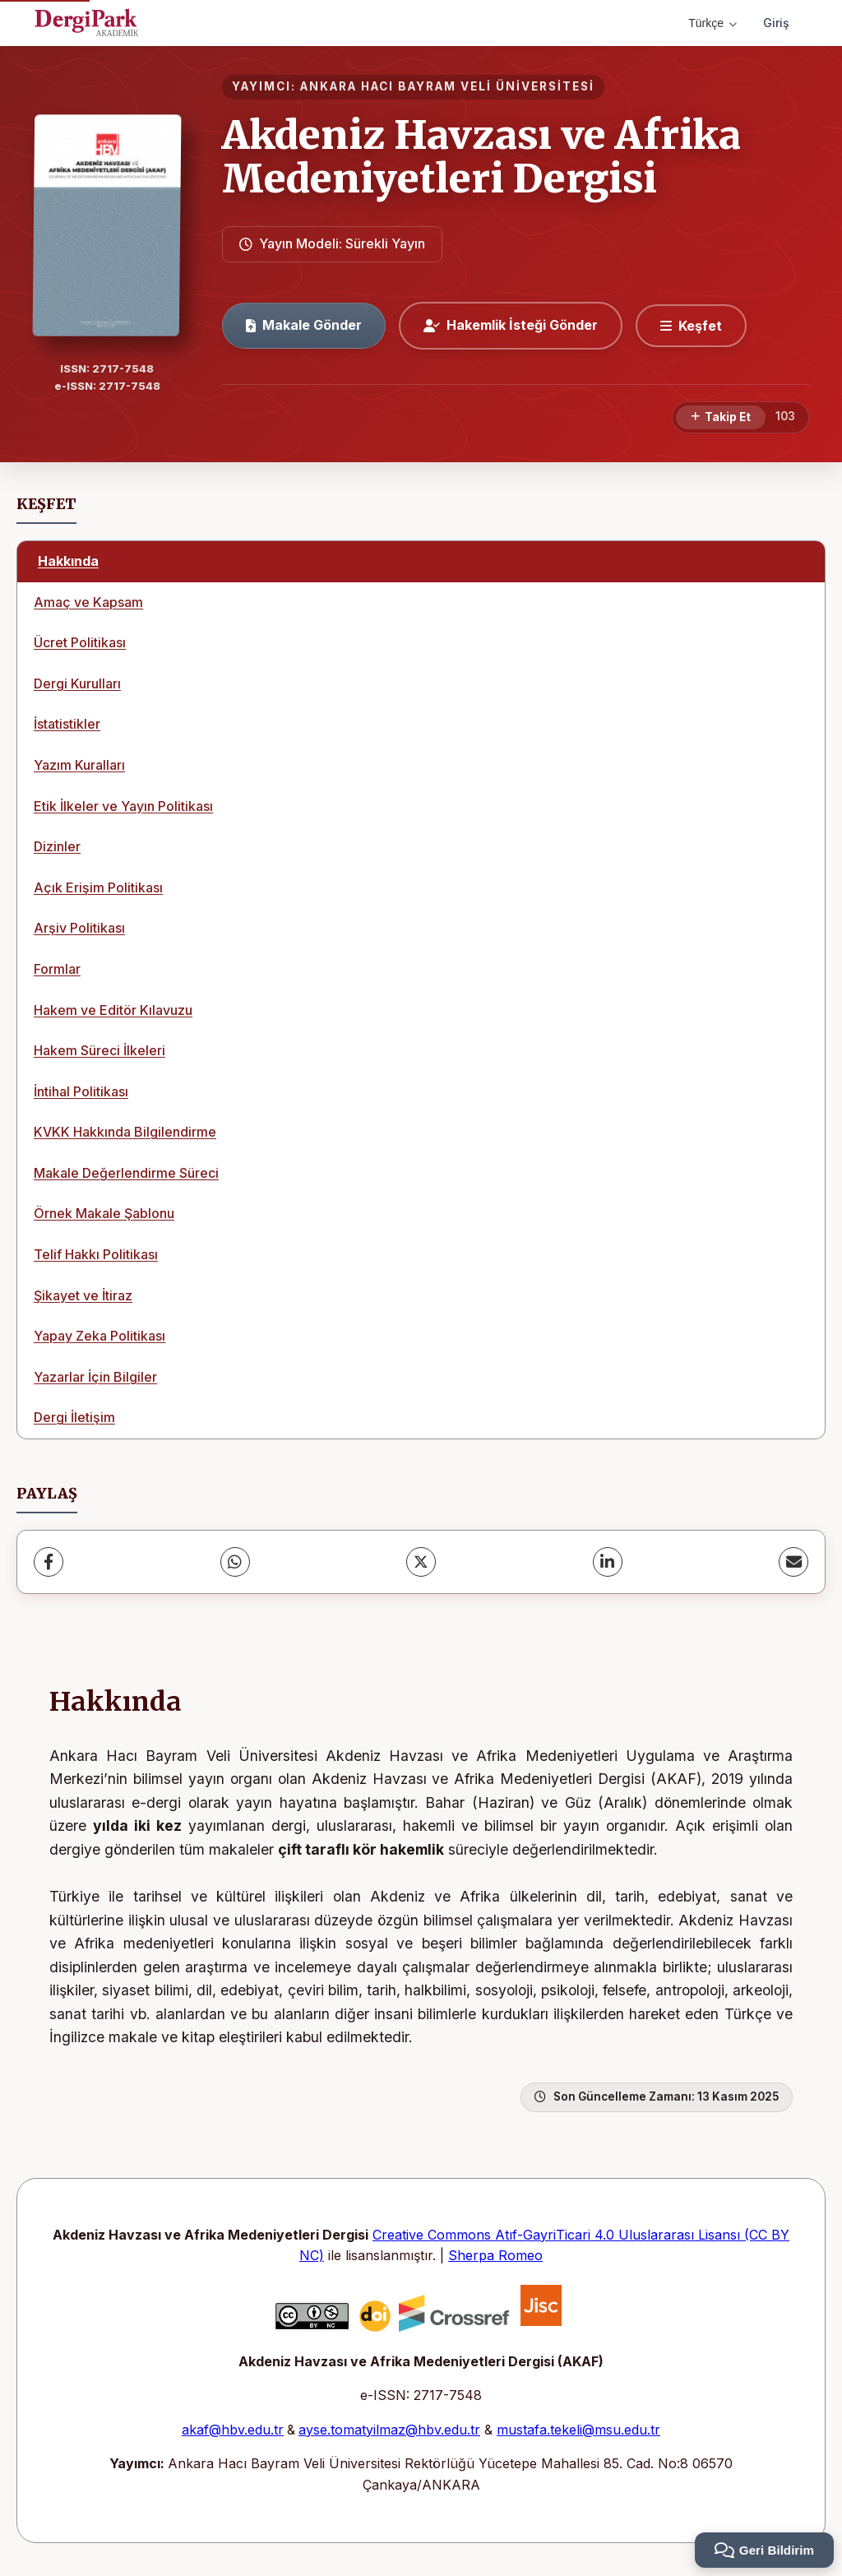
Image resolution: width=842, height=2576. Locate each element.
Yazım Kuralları (79, 765)
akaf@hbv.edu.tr (233, 2429)
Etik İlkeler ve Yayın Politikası (123, 806)
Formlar (57, 969)
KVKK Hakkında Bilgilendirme (125, 1132)
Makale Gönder (304, 325)
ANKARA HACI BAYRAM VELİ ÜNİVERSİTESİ (447, 86)
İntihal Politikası (81, 1091)
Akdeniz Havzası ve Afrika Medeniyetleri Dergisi (481, 156)
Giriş (776, 23)
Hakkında (68, 561)
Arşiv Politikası (79, 928)
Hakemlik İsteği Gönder (510, 325)
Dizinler (57, 846)
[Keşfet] (691, 325)
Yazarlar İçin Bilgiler (95, 1377)
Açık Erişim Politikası (98, 887)
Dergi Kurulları (77, 683)
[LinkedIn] (607, 1562)
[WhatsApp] (235, 1562)
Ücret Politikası (80, 642)
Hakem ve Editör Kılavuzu (113, 1010)
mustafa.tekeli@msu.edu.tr (578, 2429)
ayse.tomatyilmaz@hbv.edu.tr (389, 2429)
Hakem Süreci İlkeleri (99, 1050)
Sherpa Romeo (495, 2255)
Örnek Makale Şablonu (104, 1213)
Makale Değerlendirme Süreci (126, 1173)
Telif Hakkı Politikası (96, 1254)
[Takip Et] (721, 417)
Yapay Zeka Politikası (99, 1335)
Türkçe (712, 23)
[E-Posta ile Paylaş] (793, 1562)
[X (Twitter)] (421, 1562)
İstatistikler (67, 724)
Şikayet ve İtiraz (83, 1295)
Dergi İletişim (74, 1417)
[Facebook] (48, 1562)
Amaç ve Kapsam (88, 602)
